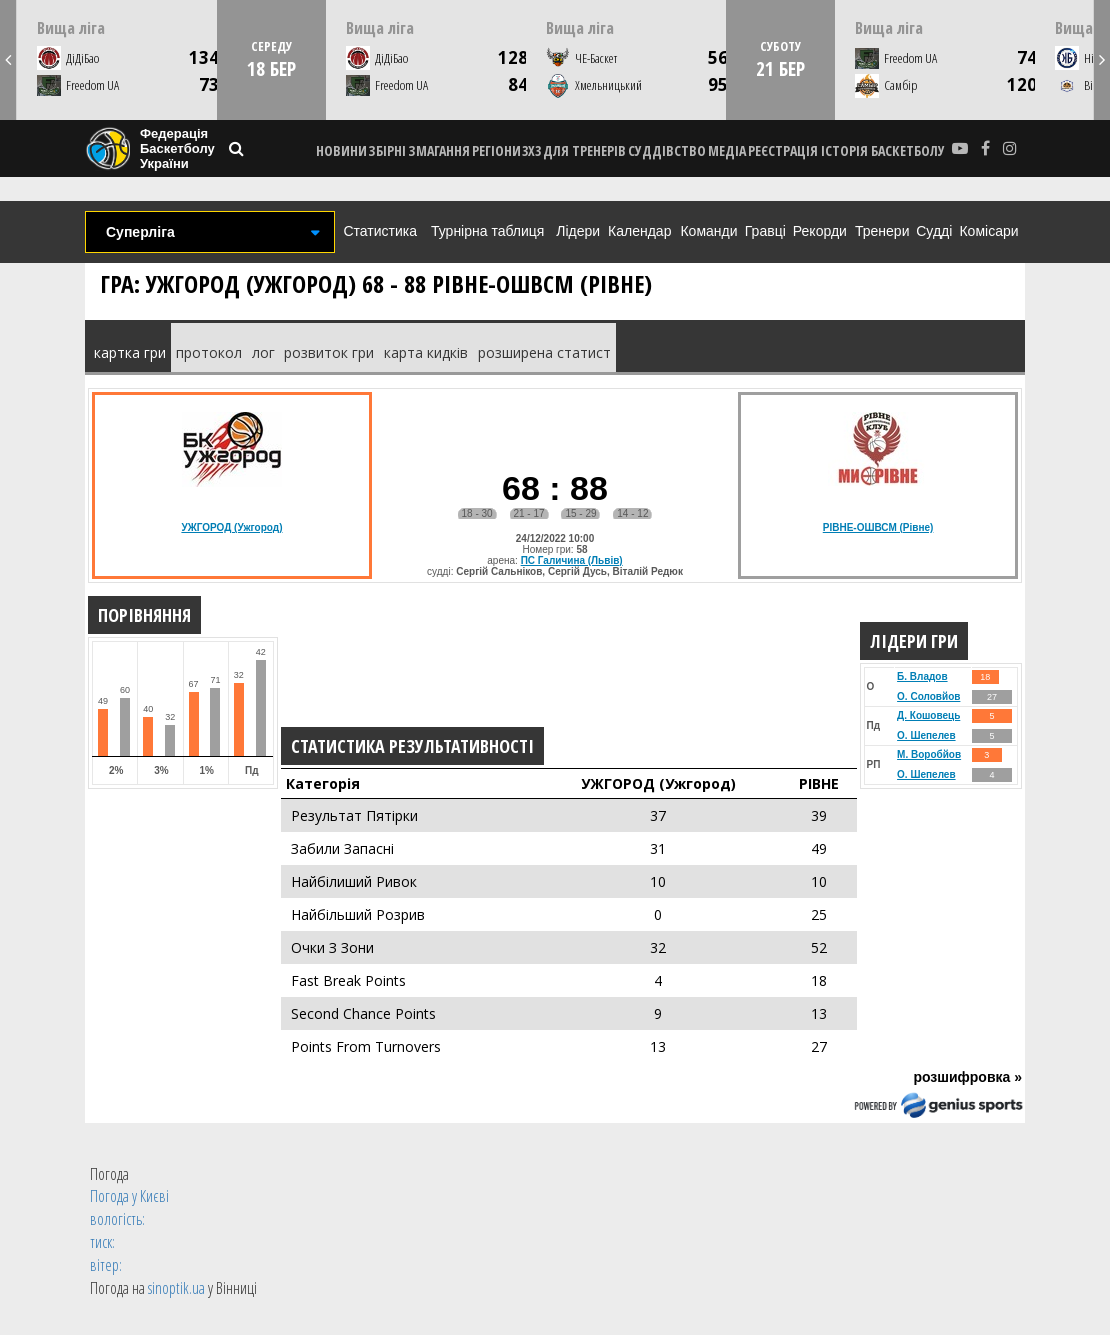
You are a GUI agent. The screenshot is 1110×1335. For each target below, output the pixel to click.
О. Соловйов (928, 696)
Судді (934, 231)
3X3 (531, 150)
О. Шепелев (926, 735)
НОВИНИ (341, 150)
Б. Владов (922, 676)
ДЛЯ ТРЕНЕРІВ (584, 150)
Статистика (380, 231)
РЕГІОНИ (496, 150)
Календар (639, 231)
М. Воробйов (929, 754)
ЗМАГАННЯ (439, 150)
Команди (708, 231)
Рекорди (820, 231)
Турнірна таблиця (487, 231)
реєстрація (783, 150)
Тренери (882, 231)
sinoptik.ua (176, 1288)
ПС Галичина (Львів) (572, 560)
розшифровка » (967, 1077)
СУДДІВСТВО (667, 150)
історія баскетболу (883, 150)
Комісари (988, 231)
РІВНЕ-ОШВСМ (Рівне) (878, 527)
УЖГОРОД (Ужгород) (231, 527)
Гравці (765, 231)
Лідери (578, 231)
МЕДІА (727, 150)
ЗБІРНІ (387, 150)
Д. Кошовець (928, 715)
